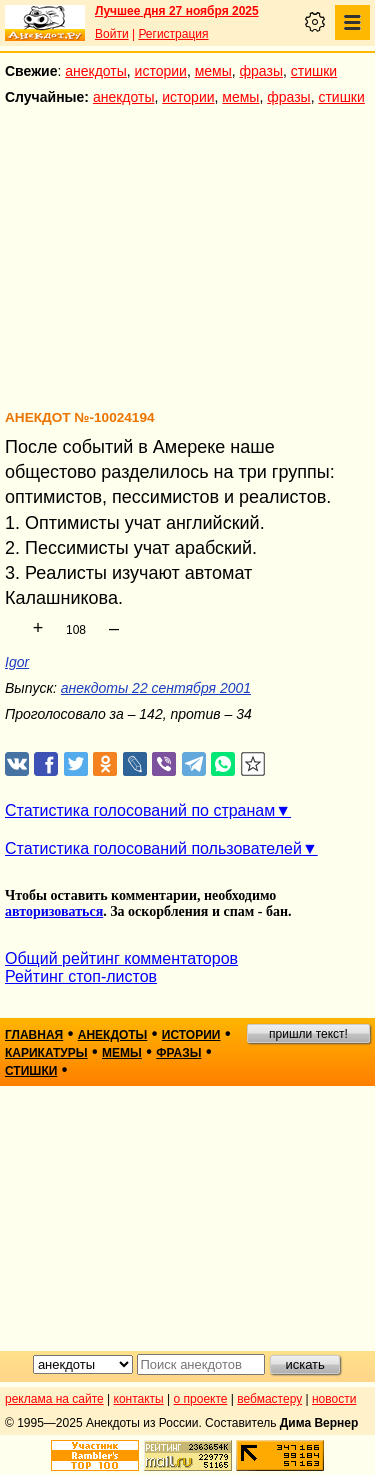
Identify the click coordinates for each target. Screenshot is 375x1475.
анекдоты (96, 71)
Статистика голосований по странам (140, 810)
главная (34, 1035)
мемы (213, 71)
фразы (261, 71)
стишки (314, 71)
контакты (139, 1399)
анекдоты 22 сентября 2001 (156, 688)
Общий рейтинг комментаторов (121, 958)
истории (161, 71)
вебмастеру (269, 1399)
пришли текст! (308, 1034)
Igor (17, 662)
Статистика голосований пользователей (153, 848)
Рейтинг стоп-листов (81, 976)
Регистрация (173, 34)
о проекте (201, 1399)
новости (334, 1399)
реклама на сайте (54, 1399)
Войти (112, 34)
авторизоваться (54, 911)
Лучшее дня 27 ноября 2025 (177, 11)
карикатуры (46, 1053)
